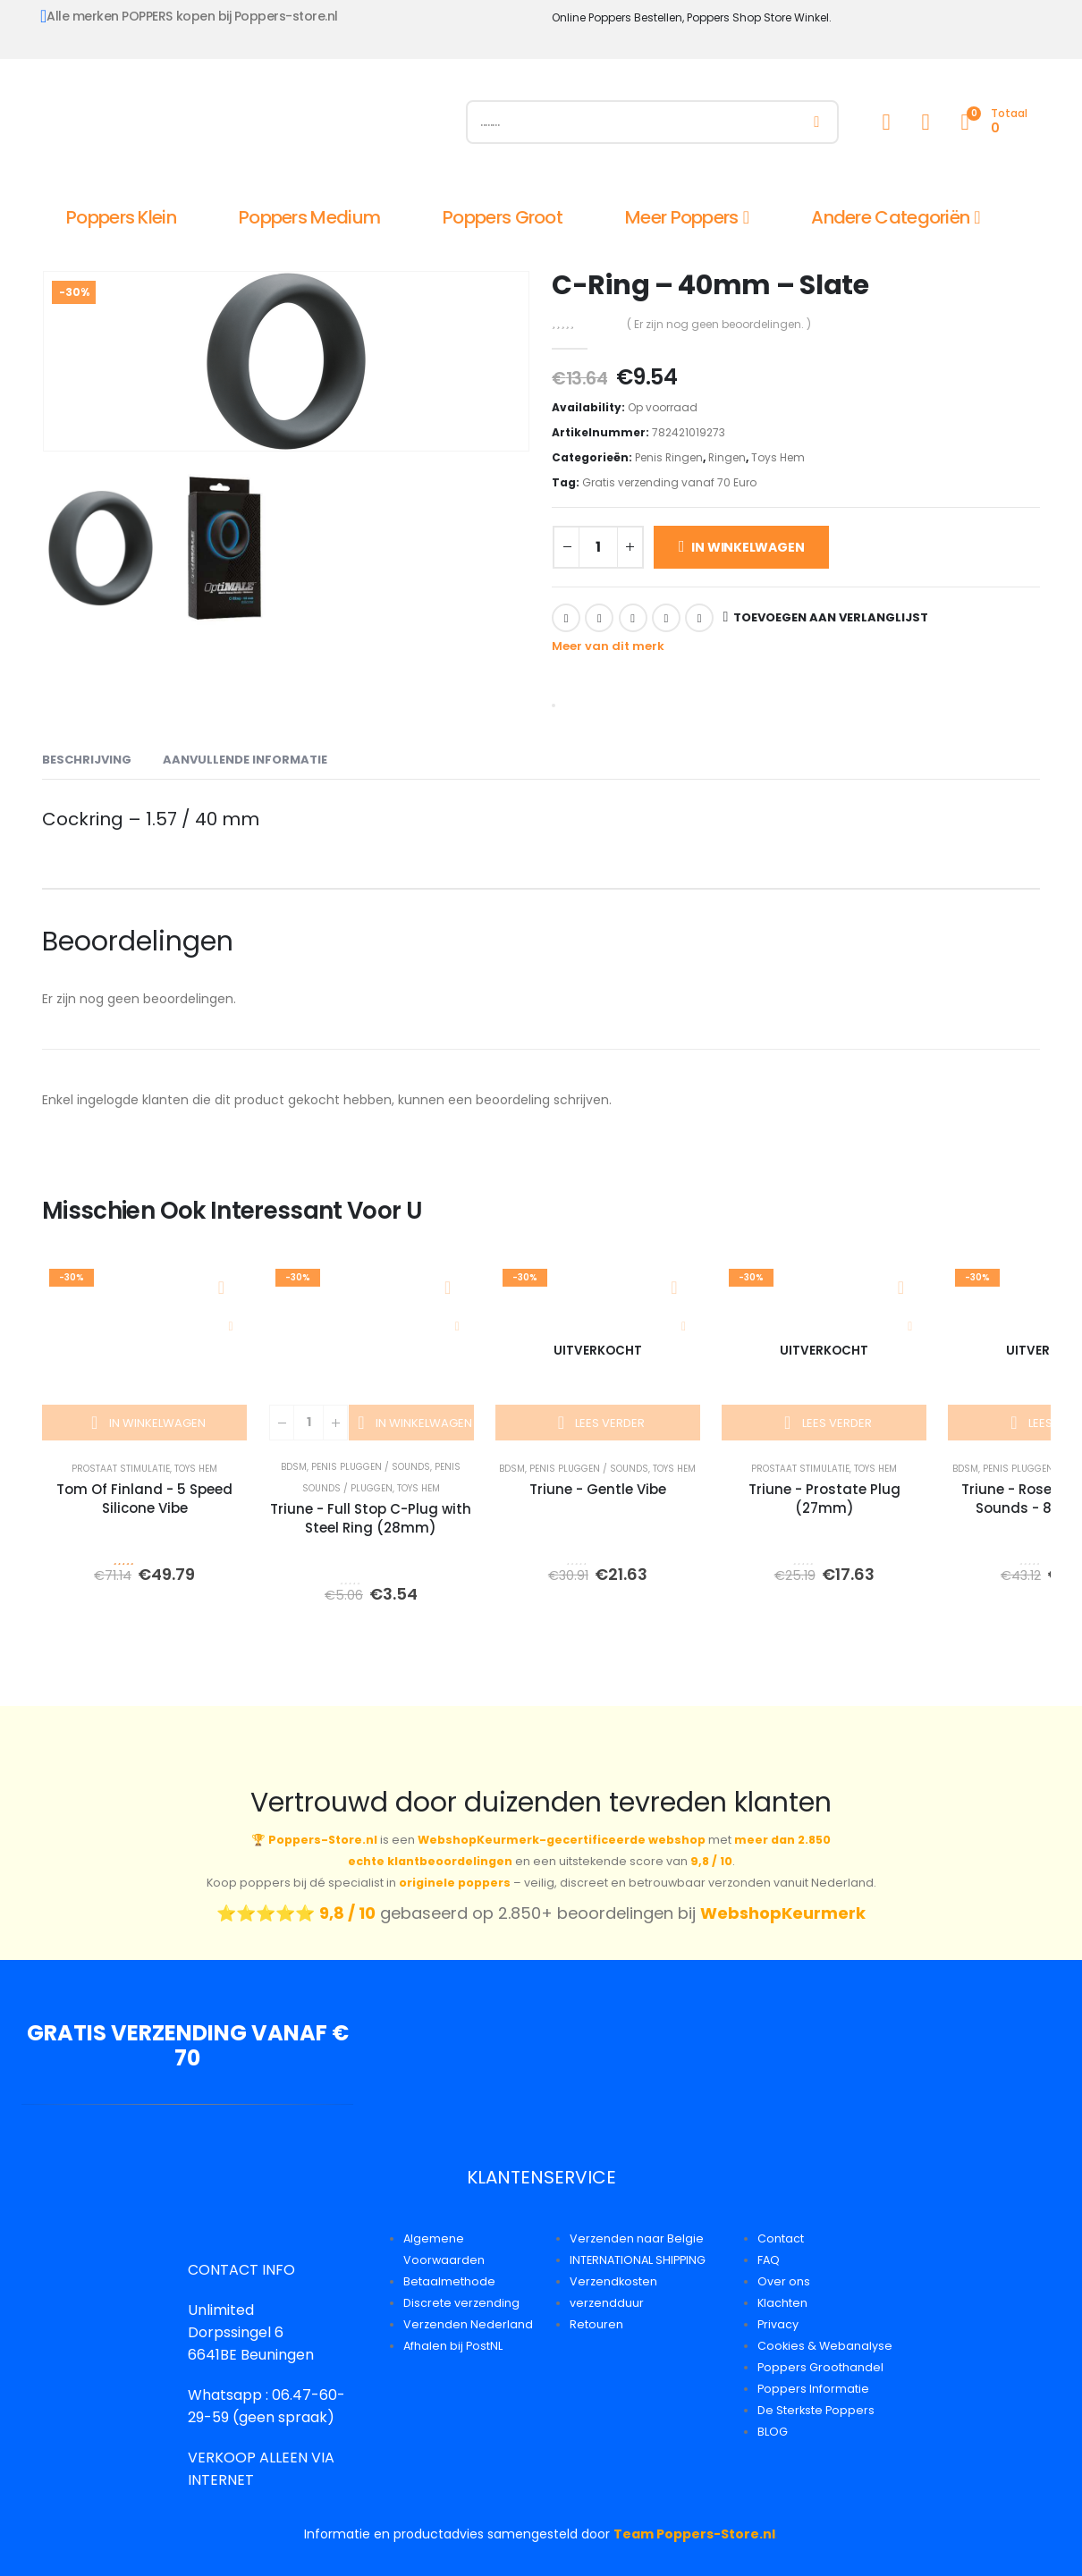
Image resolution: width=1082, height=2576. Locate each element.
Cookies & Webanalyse (824, 2345)
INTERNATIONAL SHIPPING (638, 2260)
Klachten (782, 2302)
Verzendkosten (613, 2281)
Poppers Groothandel (820, 2367)
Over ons (783, 2281)
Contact (780, 2238)
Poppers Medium (309, 217)
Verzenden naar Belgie (637, 2238)
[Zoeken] (817, 122)
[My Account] (886, 122)
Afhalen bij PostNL (453, 2345)
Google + (666, 618)
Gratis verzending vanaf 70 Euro (669, 482)
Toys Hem (778, 457)
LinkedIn (633, 618)
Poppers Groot (502, 217)
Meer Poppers (682, 217)
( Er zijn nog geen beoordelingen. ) (719, 324)
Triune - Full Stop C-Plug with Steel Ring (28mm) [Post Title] (370, 1518)
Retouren (596, 2324)
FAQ (768, 2260)
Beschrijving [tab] (86, 759)
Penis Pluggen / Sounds (370, 1467)
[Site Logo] (243, 126)
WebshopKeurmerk (783, 1913)
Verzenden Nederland (468, 2324)
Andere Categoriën (890, 217)
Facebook (566, 618)
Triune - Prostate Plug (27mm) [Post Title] (824, 1498)
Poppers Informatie (813, 2388)
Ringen (727, 457)
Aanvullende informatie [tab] (245, 759)
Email (699, 618)
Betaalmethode (449, 2281)
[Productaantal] (598, 547)
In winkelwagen (747, 547)
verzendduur (607, 2302)
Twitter (599, 618)
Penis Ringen (669, 457)
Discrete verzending (461, 2302)
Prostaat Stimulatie (121, 1468)
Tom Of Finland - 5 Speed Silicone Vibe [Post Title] (144, 1498)
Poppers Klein (121, 217)
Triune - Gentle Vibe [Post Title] (597, 1489)
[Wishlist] (925, 122)
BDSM (294, 1467)
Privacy (778, 2324)
